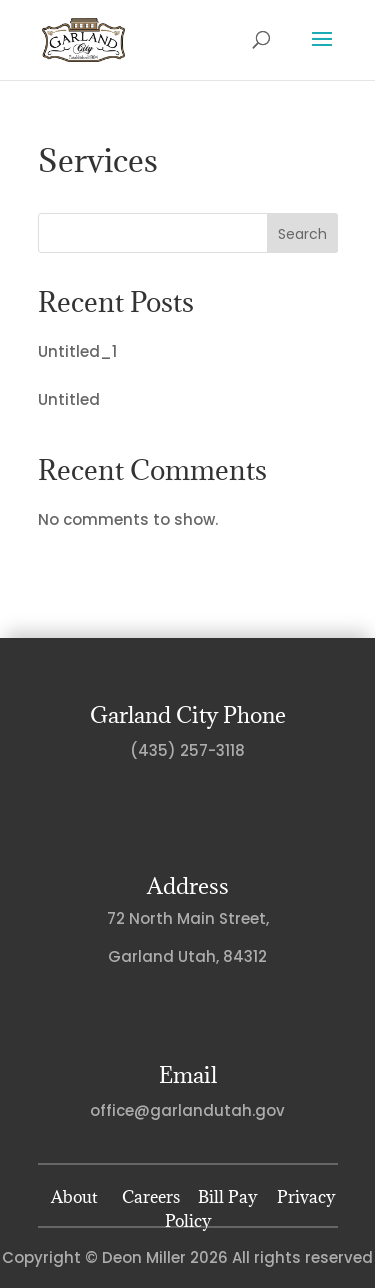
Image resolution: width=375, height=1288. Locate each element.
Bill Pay (227, 1197)
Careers (151, 1197)
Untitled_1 (77, 351)
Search (302, 234)
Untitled (69, 399)
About (74, 1197)
